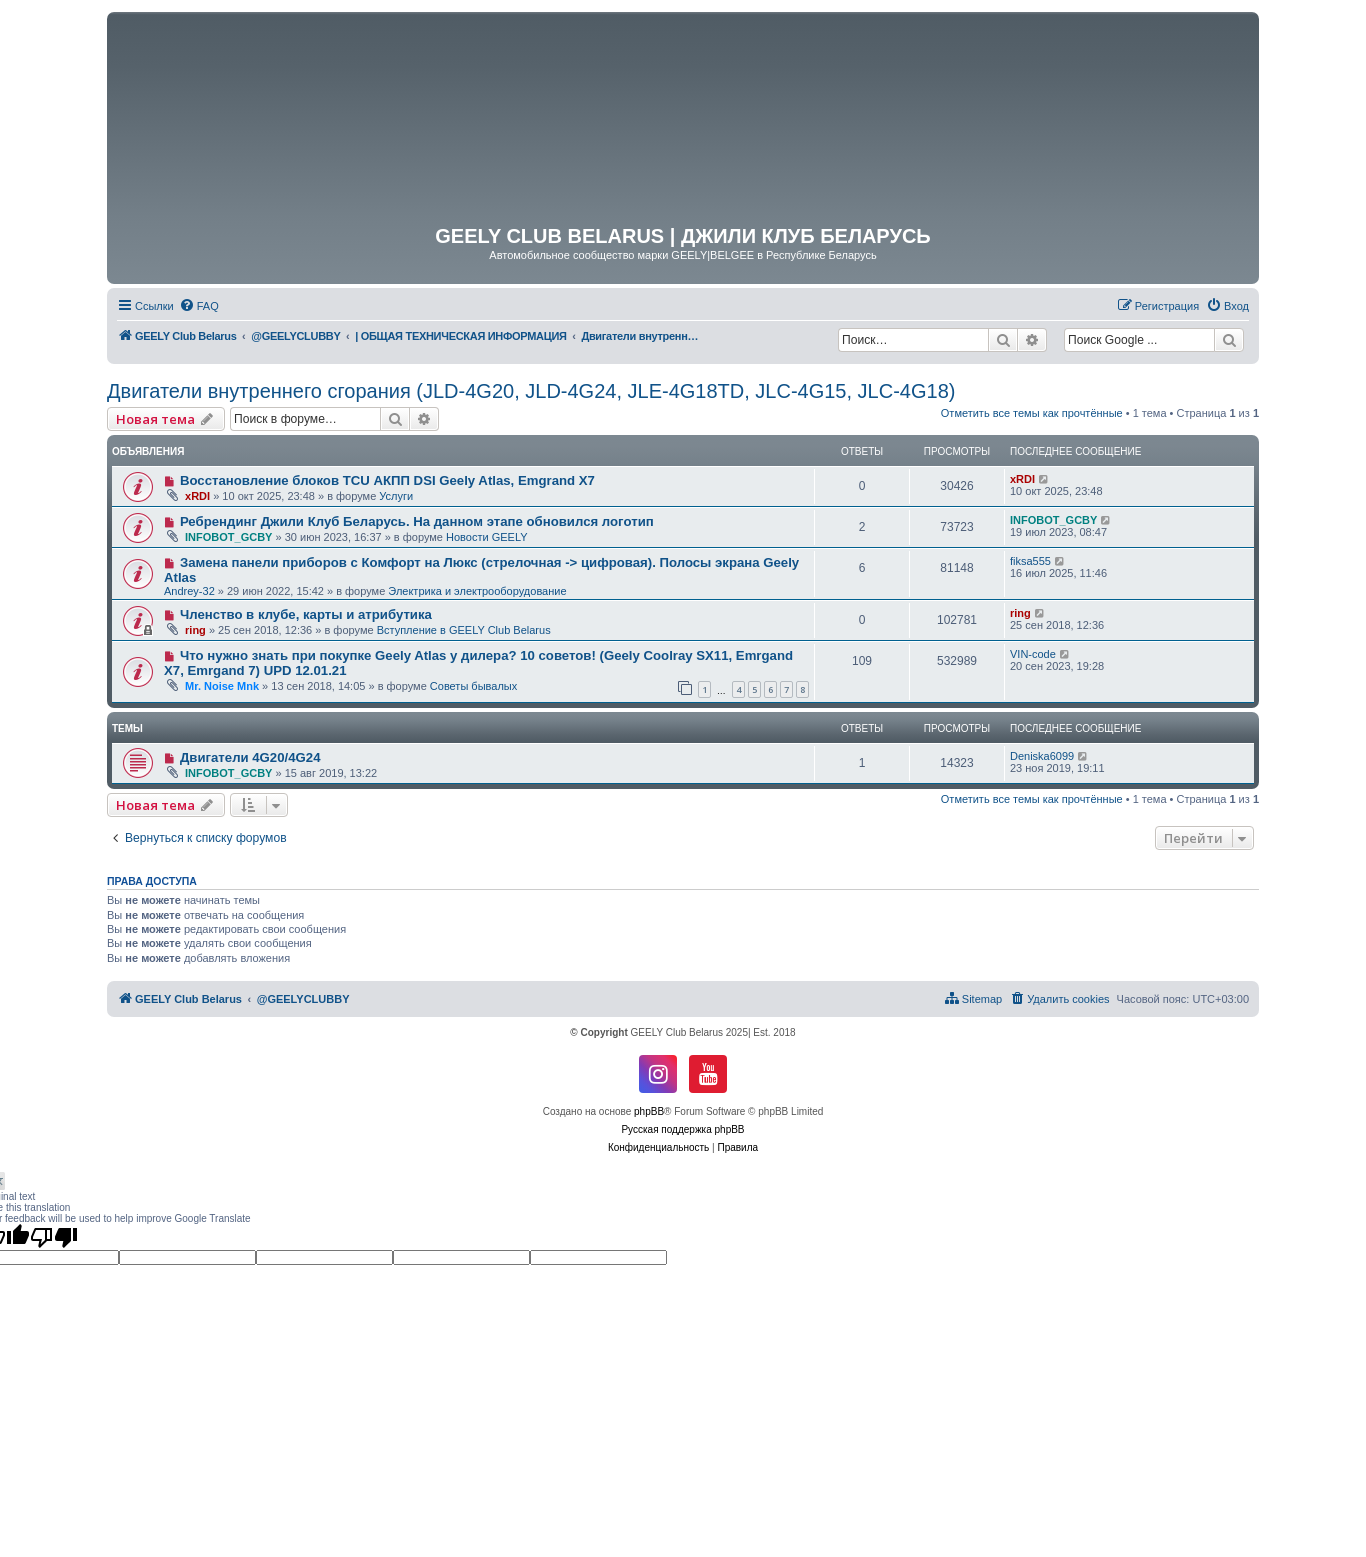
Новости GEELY (487, 537)
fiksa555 (1030, 561)
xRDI (197, 496)
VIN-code (1033, 654)
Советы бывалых (473, 686)
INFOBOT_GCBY (228, 537)
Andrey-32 (189, 591)
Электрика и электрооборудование (477, 591)
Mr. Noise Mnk (222, 686)
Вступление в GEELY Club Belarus (464, 630)
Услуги (396, 496)
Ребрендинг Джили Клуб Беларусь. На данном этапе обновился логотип (417, 521)
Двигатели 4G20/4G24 (250, 757)
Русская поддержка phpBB (682, 1129)
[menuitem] (199, 306)
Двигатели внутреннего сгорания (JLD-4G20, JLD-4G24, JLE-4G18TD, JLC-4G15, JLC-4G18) (531, 391)
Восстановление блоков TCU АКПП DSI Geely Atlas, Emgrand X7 (387, 480)
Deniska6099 (1042, 756)
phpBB (649, 1111)
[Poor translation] (54, 1237)
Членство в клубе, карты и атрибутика (306, 614)
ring (195, 630)
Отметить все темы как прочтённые (1032, 413)
